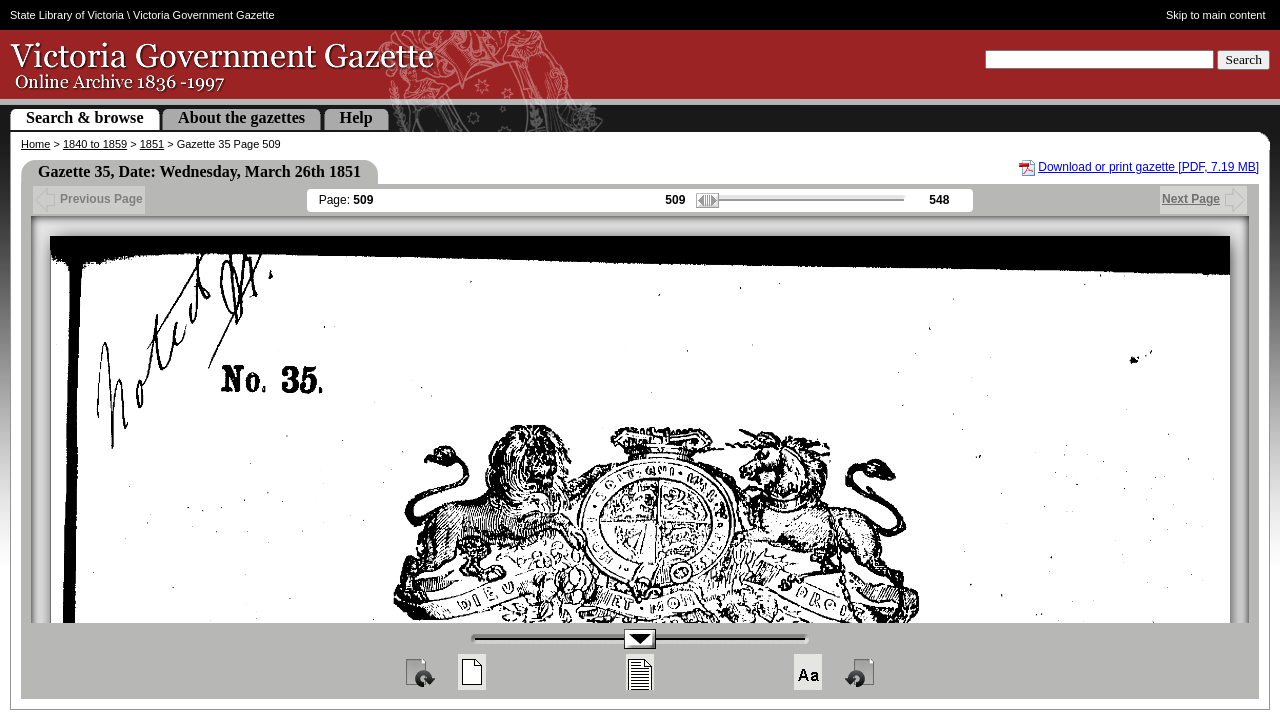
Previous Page (89, 199)
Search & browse (85, 117)
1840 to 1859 (95, 144)
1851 (152, 144)
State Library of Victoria (67, 15)
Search (1243, 59)
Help (356, 117)
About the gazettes (241, 117)
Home (35, 144)
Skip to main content (1216, 15)
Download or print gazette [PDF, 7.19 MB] (1148, 167)
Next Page (1203, 199)
